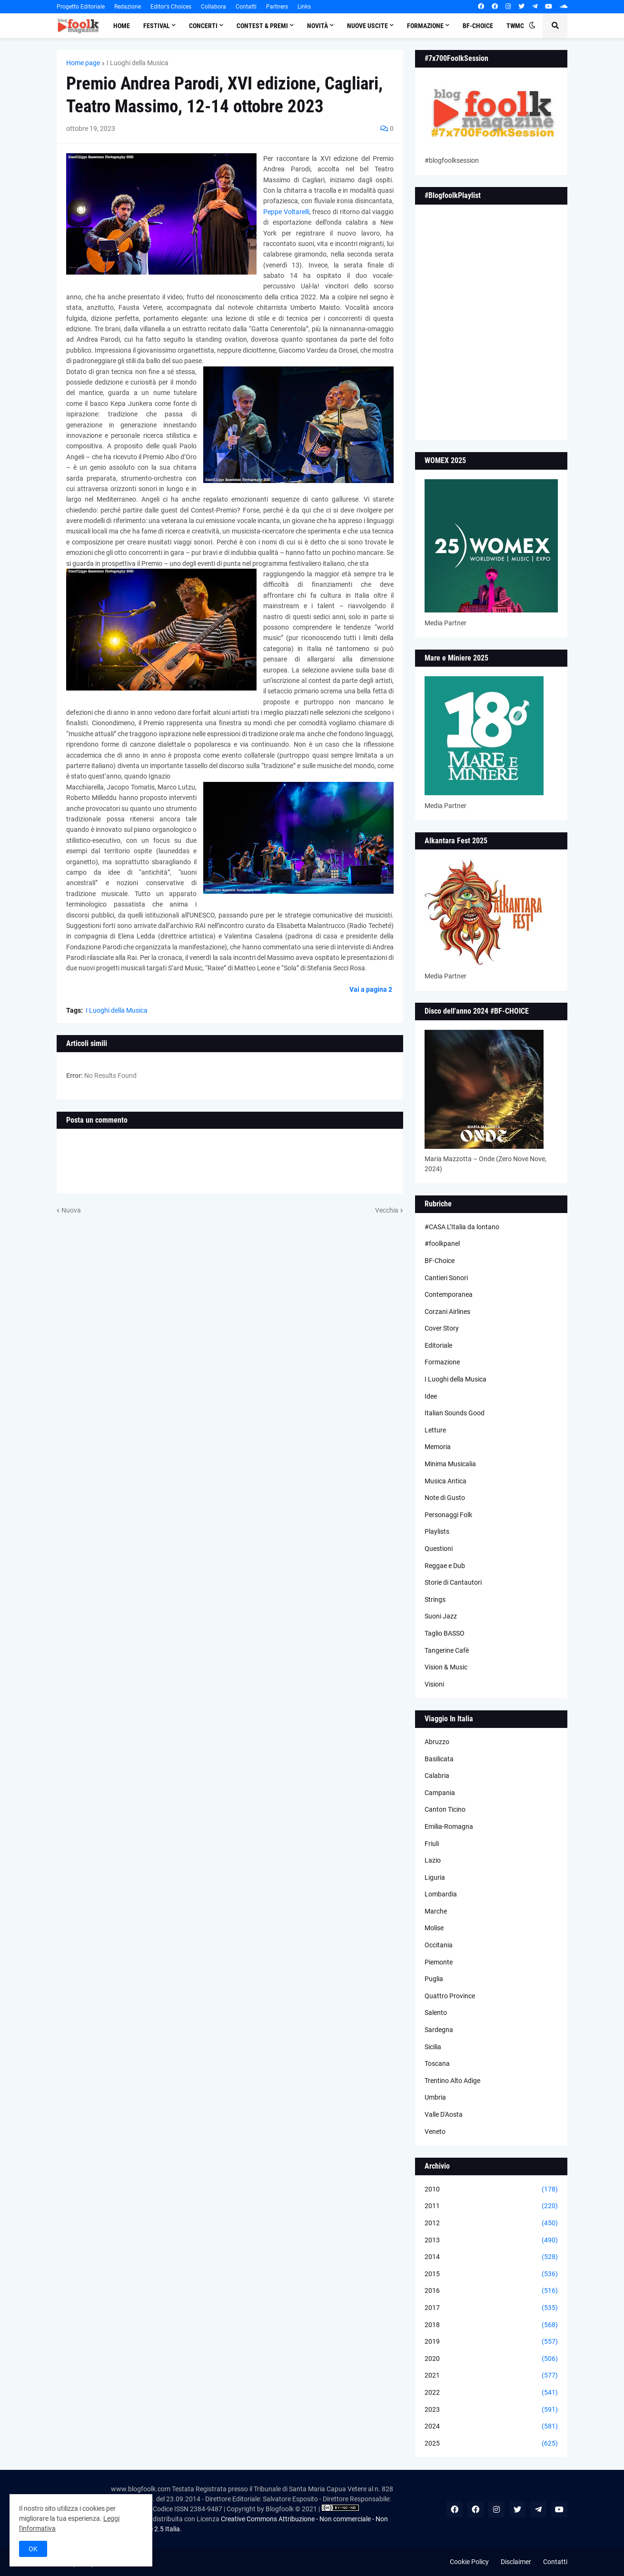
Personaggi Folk (448, 1515)
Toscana (437, 2063)
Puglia (434, 1979)
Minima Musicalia (450, 1464)
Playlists (437, 1531)
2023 (491, 2410)
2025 (491, 2443)
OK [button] (33, 2549)
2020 (491, 2359)
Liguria (435, 1877)
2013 (491, 2240)
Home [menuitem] (121, 26)
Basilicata (439, 1759)
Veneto (435, 2131)
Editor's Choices (170, 6)
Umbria (435, 2097)
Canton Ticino (445, 1809)
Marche (436, 1911)
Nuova (71, 1210)
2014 (491, 2257)
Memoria (438, 1447)
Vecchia (386, 1210)
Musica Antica (445, 1481)
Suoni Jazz (441, 1616)
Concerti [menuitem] (203, 26)
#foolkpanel (442, 1243)
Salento (436, 2012)
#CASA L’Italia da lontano (462, 1227)
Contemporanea (449, 1294)
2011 (491, 2206)
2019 (491, 2342)
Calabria (437, 1775)
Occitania (439, 1945)
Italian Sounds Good (455, 1413)
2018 (491, 2325)
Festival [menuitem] (156, 26)
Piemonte (439, 1962)
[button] (532, 25)
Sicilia (433, 2047)
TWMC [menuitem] (515, 26)
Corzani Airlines (447, 1311)
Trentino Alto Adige (452, 2080)
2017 (491, 2308)
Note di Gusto (445, 1497)
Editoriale (438, 1345)
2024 (491, 2426)
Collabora (213, 6)
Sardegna (439, 2029)
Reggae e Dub (445, 1565)
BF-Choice (440, 1260)
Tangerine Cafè (447, 1650)
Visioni (434, 1684)
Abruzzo (437, 1742)
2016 (491, 2291)
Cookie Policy (469, 2562)
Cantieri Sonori (446, 1278)
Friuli (432, 1843)
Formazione (442, 1362)
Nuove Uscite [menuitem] (367, 26)
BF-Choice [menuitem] (478, 26)
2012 (491, 2223)
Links (304, 6)
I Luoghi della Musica (137, 62)
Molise (434, 1928)
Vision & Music (446, 1667)
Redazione (127, 6)
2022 (491, 2393)
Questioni (439, 1548)
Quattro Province (450, 1996)
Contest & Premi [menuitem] (262, 26)
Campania (440, 1792)
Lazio (433, 1860)
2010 (491, 2189)
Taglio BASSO (445, 1633)
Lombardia (441, 1894)
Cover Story (442, 1328)
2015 (491, 2274)
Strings (435, 1599)
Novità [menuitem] (317, 26)
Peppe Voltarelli (286, 212)
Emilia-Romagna (449, 1826)
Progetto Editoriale (81, 6)
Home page (83, 62)
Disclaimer (516, 2562)
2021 (491, 2375)
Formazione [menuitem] (425, 26)
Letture (435, 1430)
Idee (431, 1396)
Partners (277, 6)
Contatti (246, 6)
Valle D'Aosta (444, 2114)
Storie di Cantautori (453, 1582)
